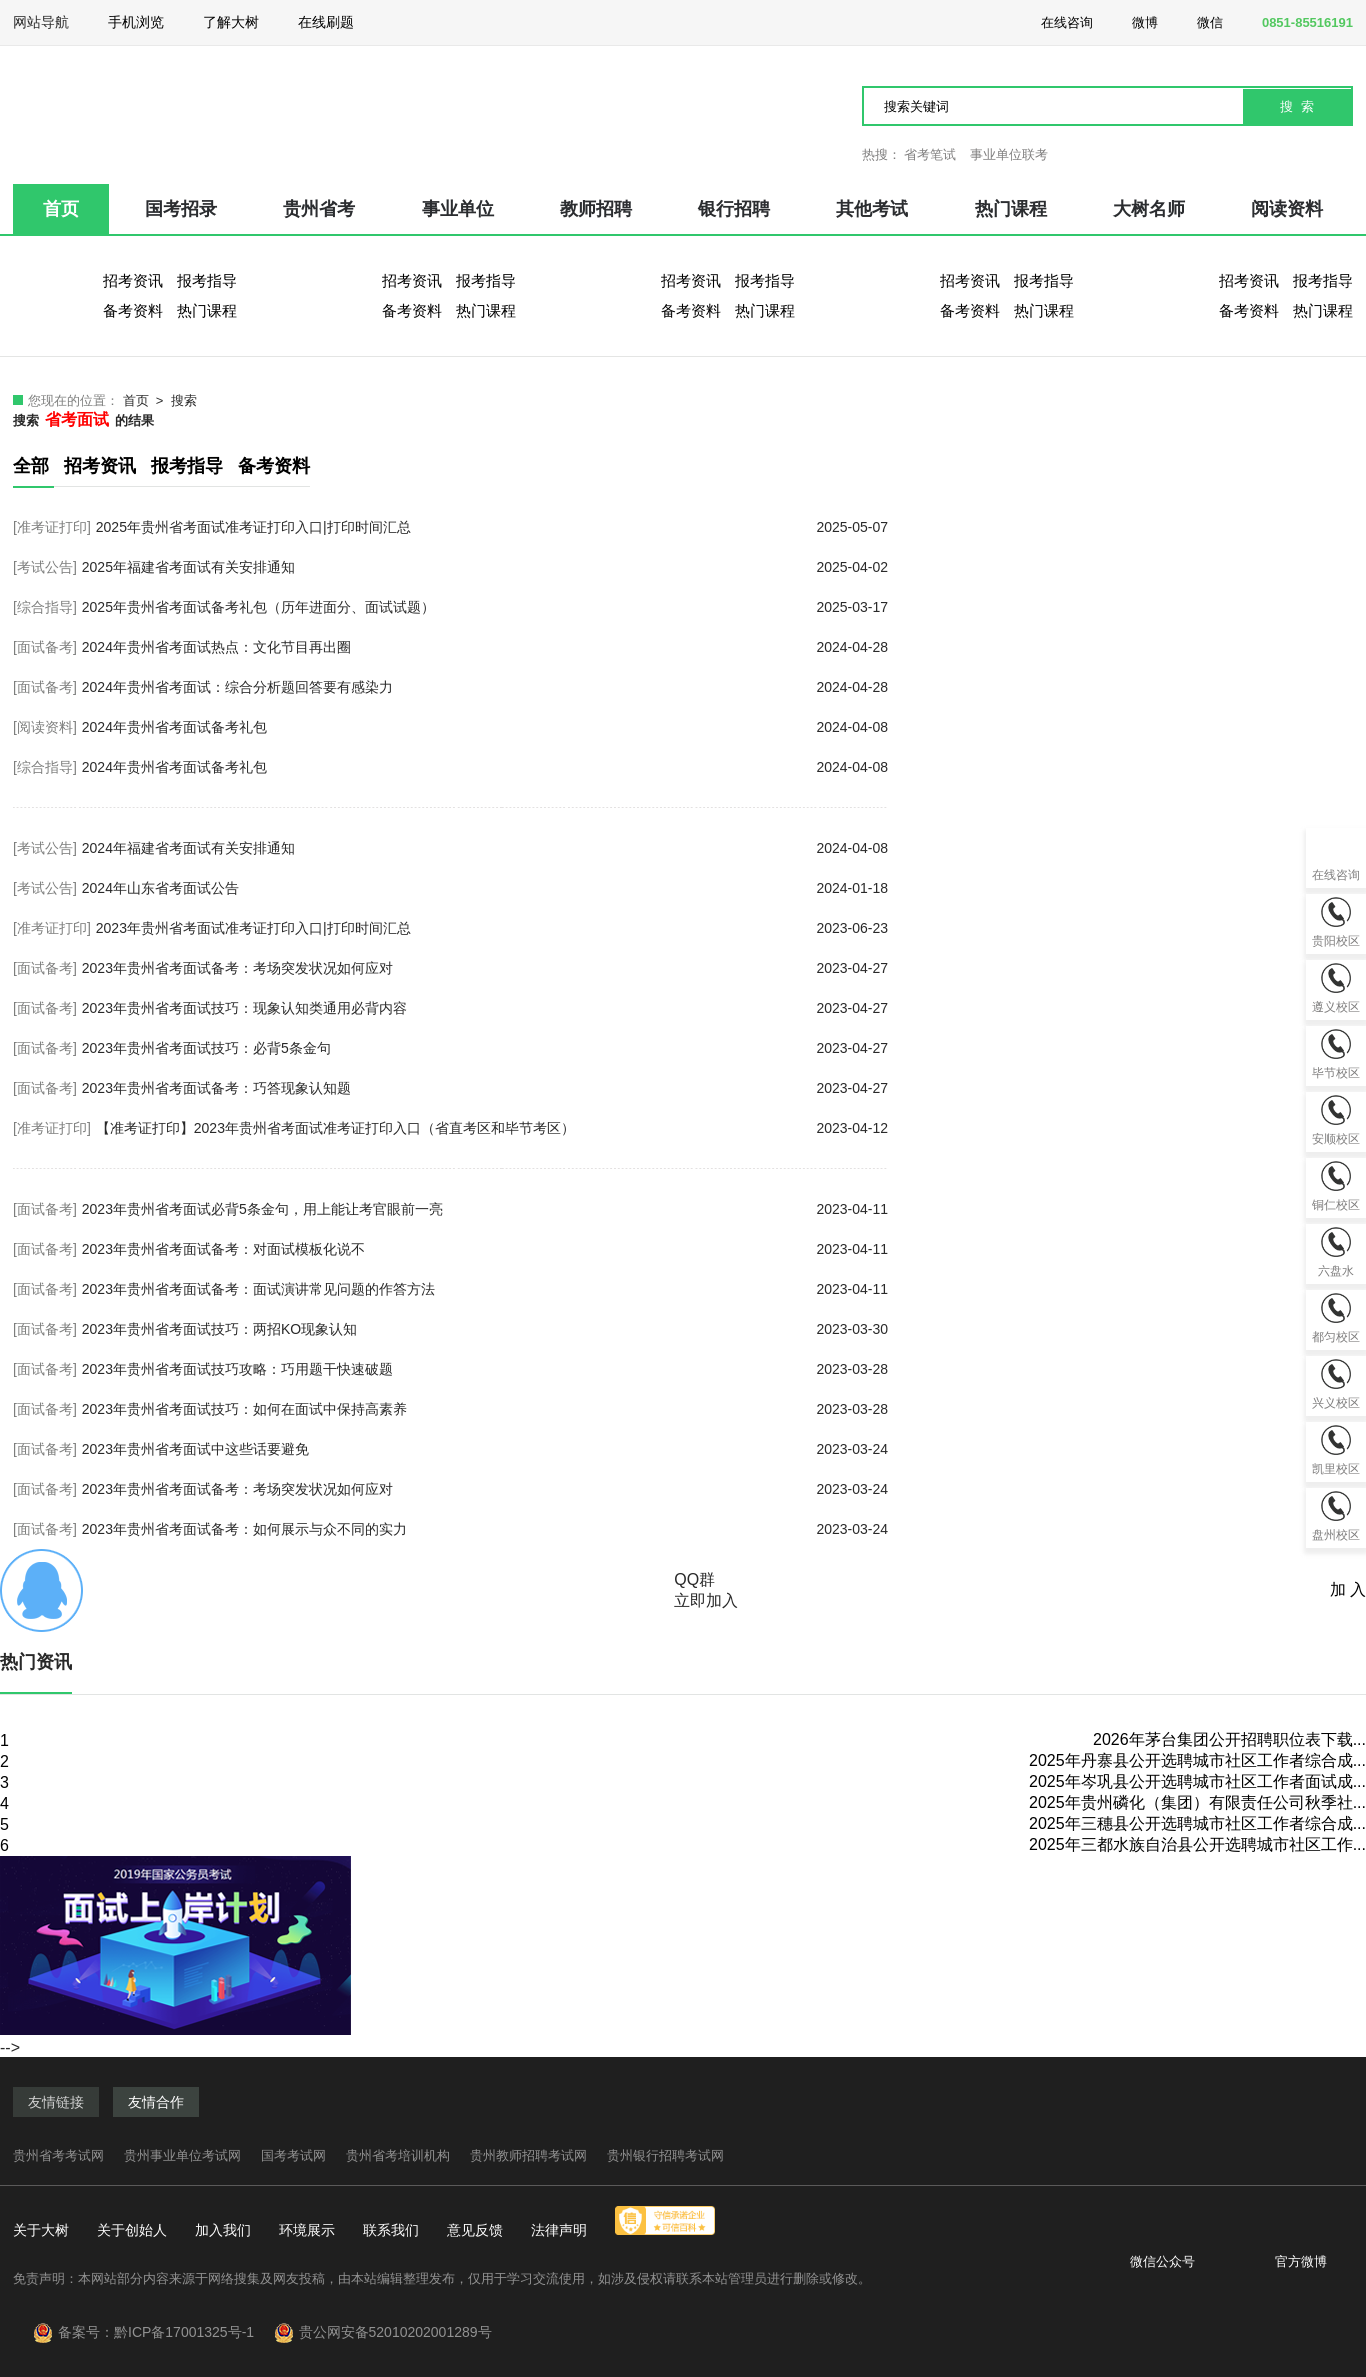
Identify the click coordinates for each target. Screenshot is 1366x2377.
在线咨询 (1055, 21)
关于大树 (41, 2230)
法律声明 (559, 2230)
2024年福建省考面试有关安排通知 (485, 848)
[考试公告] (45, 567)
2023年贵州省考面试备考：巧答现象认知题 (485, 1088)
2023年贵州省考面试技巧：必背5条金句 (485, 1048)
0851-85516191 (1296, 21)
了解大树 (231, 22)
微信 (1198, 21)
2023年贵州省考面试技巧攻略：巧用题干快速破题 (485, 1369)
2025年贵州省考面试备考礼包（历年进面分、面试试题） (485, 607)
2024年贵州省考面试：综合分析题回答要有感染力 (485, 687)
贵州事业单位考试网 (182, 2155)
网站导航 (41, 29)
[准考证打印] (52, 527)
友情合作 (156, 2102)
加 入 (1348, 1589)
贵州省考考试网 (58, 2155)
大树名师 (1149, 209)
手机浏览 (136, 29)
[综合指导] (45, 607)
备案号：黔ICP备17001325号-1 (164, 2332)
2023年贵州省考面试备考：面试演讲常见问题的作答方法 (485, 1289)
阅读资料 (1287, 209)
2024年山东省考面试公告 (485, 888)
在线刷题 (326, 29)
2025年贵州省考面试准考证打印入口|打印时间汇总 (492, 527)
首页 (61, 209)
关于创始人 (132, 2230)
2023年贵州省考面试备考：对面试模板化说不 (485, 1249)
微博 (1133, 21)
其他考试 (872, 209)
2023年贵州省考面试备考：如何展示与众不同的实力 (485, 1529)
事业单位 (458, 209)
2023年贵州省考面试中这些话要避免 (485, 1449)
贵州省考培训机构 (398, 2155)
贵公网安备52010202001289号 (395, 2332)
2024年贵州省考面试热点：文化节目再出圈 (485, 647)
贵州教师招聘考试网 (528, 2155)
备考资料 (133, 310)
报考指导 (207, 280)
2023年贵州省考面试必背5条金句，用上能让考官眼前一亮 (485, 1209)
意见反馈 (475, 2230)
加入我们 (223, 2230)
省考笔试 (930, 154)
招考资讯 (133, 280)
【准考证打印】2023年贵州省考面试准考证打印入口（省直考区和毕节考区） (492, 1128)
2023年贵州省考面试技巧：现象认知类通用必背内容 (485, 1008)
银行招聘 (734, 209)
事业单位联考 (1009, 154)
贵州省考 (319, 209)
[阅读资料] (45, 727)
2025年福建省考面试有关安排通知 (485, 567)
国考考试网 (293, 2155)
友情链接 (56, 2102)
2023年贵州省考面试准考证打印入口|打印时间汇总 (492, 928)
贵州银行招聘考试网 (665, 2155)
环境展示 (307, 2230)
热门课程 (1011, 209)
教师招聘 (596, 209)
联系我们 (391, 2230)
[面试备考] (45, 647)
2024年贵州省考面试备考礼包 (485, 727)
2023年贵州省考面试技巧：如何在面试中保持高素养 (485, 1409)
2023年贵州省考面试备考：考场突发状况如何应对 (485, 968)
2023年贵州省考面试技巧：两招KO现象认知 (485, 1329)
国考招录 (181, 209)
